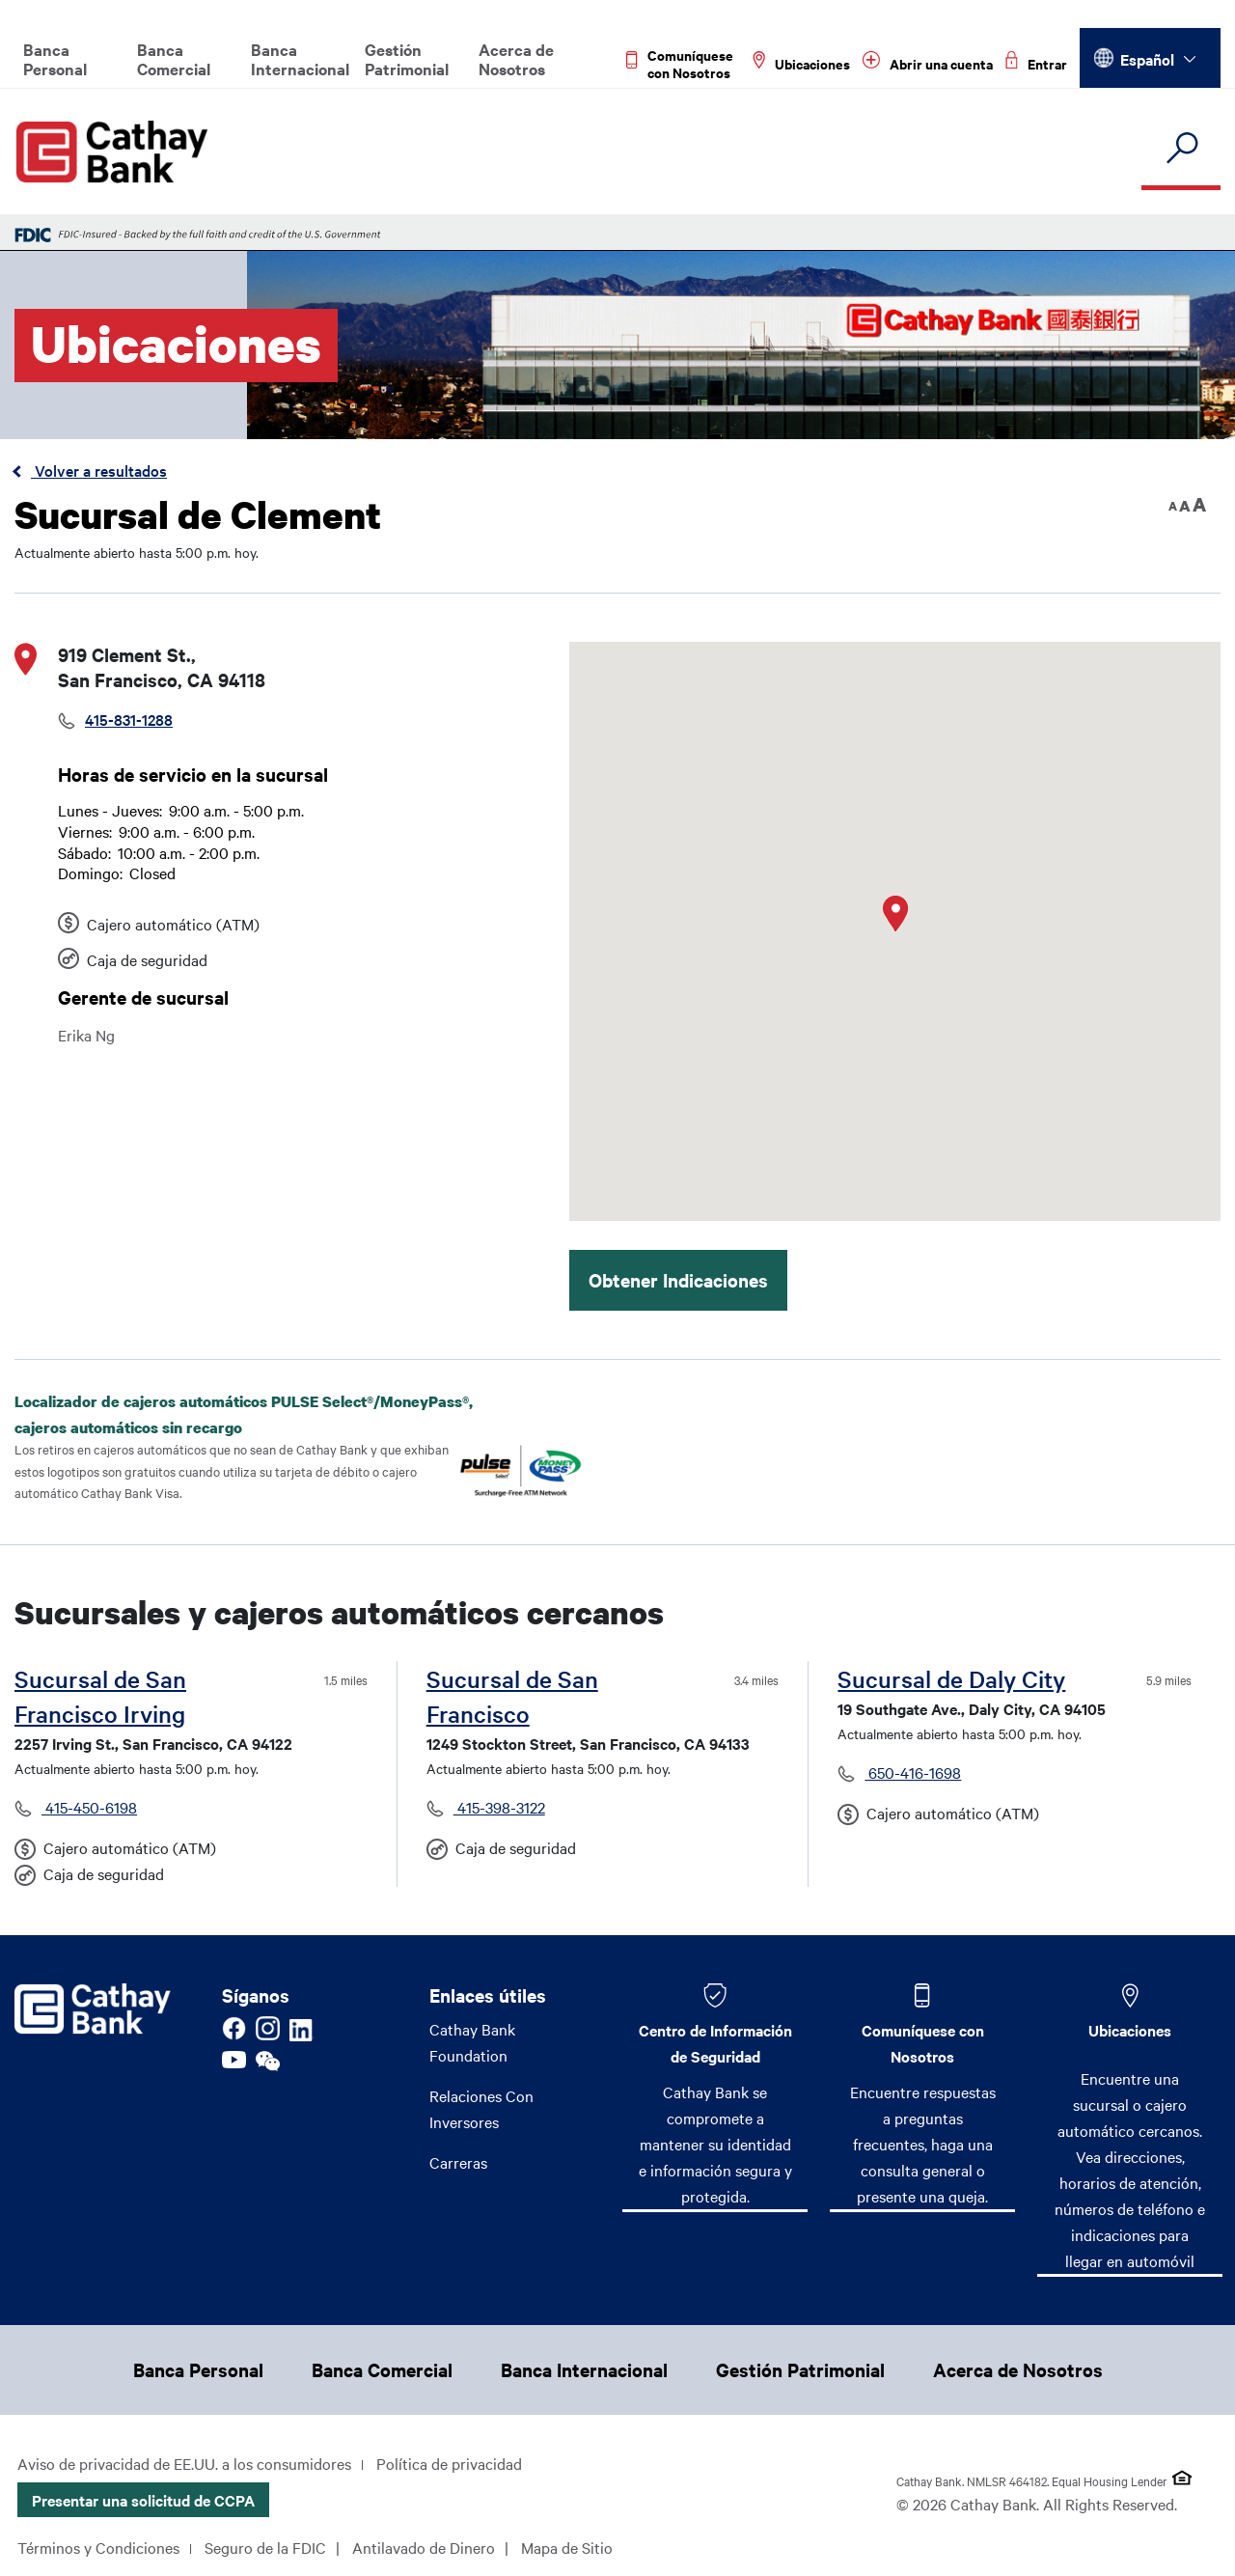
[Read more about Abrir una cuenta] (928, 63)
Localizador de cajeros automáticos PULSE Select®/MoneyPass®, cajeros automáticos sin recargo (243, 1414)
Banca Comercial (173, 59)
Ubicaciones (1129, 2029)
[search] (1181, 149)
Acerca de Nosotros (516, 59)
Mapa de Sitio (567, 2547)
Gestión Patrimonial (407, 59)
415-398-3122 (499, 1806)
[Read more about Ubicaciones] (801, 63)
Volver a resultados (99, 470)
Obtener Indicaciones (678, 1279)
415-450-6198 (89, 1806)
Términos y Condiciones (98, 2547)
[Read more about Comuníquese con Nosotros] (683, 63)
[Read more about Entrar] (1036, 63)
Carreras (458, 2162)
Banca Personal (55, 59)
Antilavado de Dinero (423, 2547)
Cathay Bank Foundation (472, 2041)
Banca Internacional (299, 59)
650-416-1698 (912, 1772)
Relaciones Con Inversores (481, 2108)
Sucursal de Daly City (951, 1679)
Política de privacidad (449, 2463)
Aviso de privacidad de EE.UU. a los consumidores (184, 2463)
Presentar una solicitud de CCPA (143, 2499)
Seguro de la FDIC (265, 2547)
